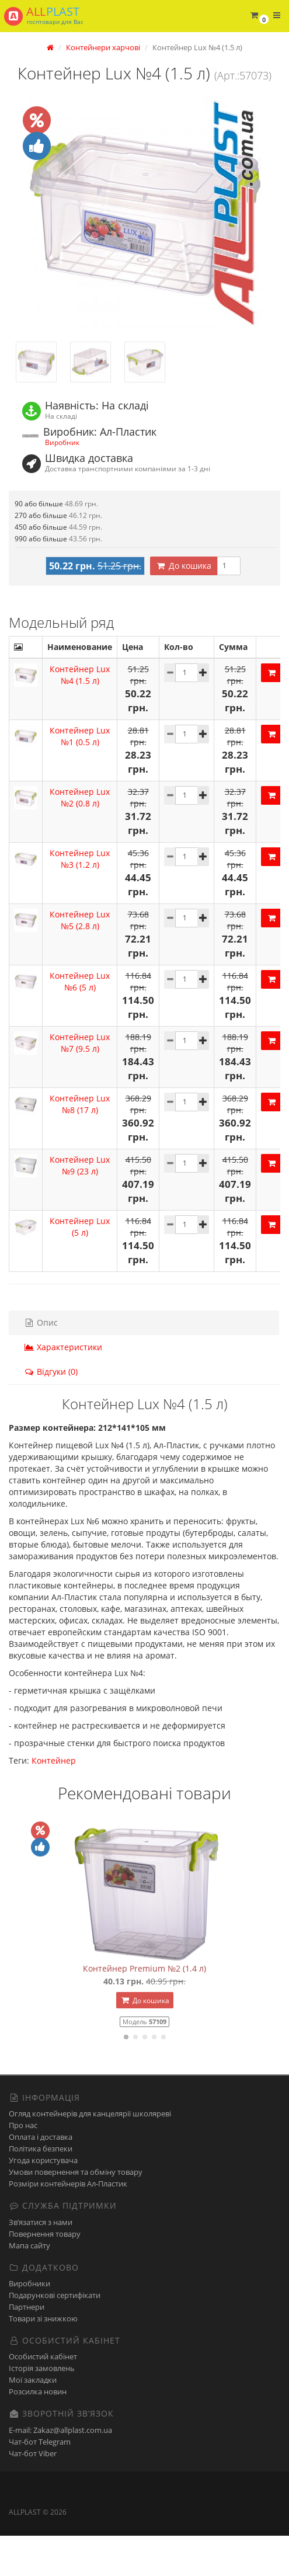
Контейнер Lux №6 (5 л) (80, 1021)
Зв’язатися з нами (40, 2262)
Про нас (23, 2166)
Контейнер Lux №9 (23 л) (80, 1205)
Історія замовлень (42, 2409)
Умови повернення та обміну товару (75, 2212)
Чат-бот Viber (33, 2493)
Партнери (26, 2347)
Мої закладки (33, 2420)
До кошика (183, 605)
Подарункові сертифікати (54, 2335)
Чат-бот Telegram (40, 2482)
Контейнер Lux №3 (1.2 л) (80, 899)
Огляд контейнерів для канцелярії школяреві (90, 2154)
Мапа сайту (29, 2285)
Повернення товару (45, 2274)
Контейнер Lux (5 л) (80, 1267)
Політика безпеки (40, 2189)
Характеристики (63, 1387)
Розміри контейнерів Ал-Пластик (68, 2224)
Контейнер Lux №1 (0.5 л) (80, 776)
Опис (41, 1362)
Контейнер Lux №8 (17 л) (80, 1144)
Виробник (62, 442)
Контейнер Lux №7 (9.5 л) (80, 1083)
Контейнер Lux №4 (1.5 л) (80, 715)
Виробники (29, 2323)
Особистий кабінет (43, 2397)
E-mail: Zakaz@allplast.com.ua (60, 2470)
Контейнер (54, 1800)
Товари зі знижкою (43, 2358)
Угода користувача (43, 2201)
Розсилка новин (38, 2432)
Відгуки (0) (51, 1411)
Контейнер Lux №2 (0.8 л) (80, 837)
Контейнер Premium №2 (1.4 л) (144, 2008)
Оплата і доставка (40, 2177)
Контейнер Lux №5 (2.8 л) (80, 960)
